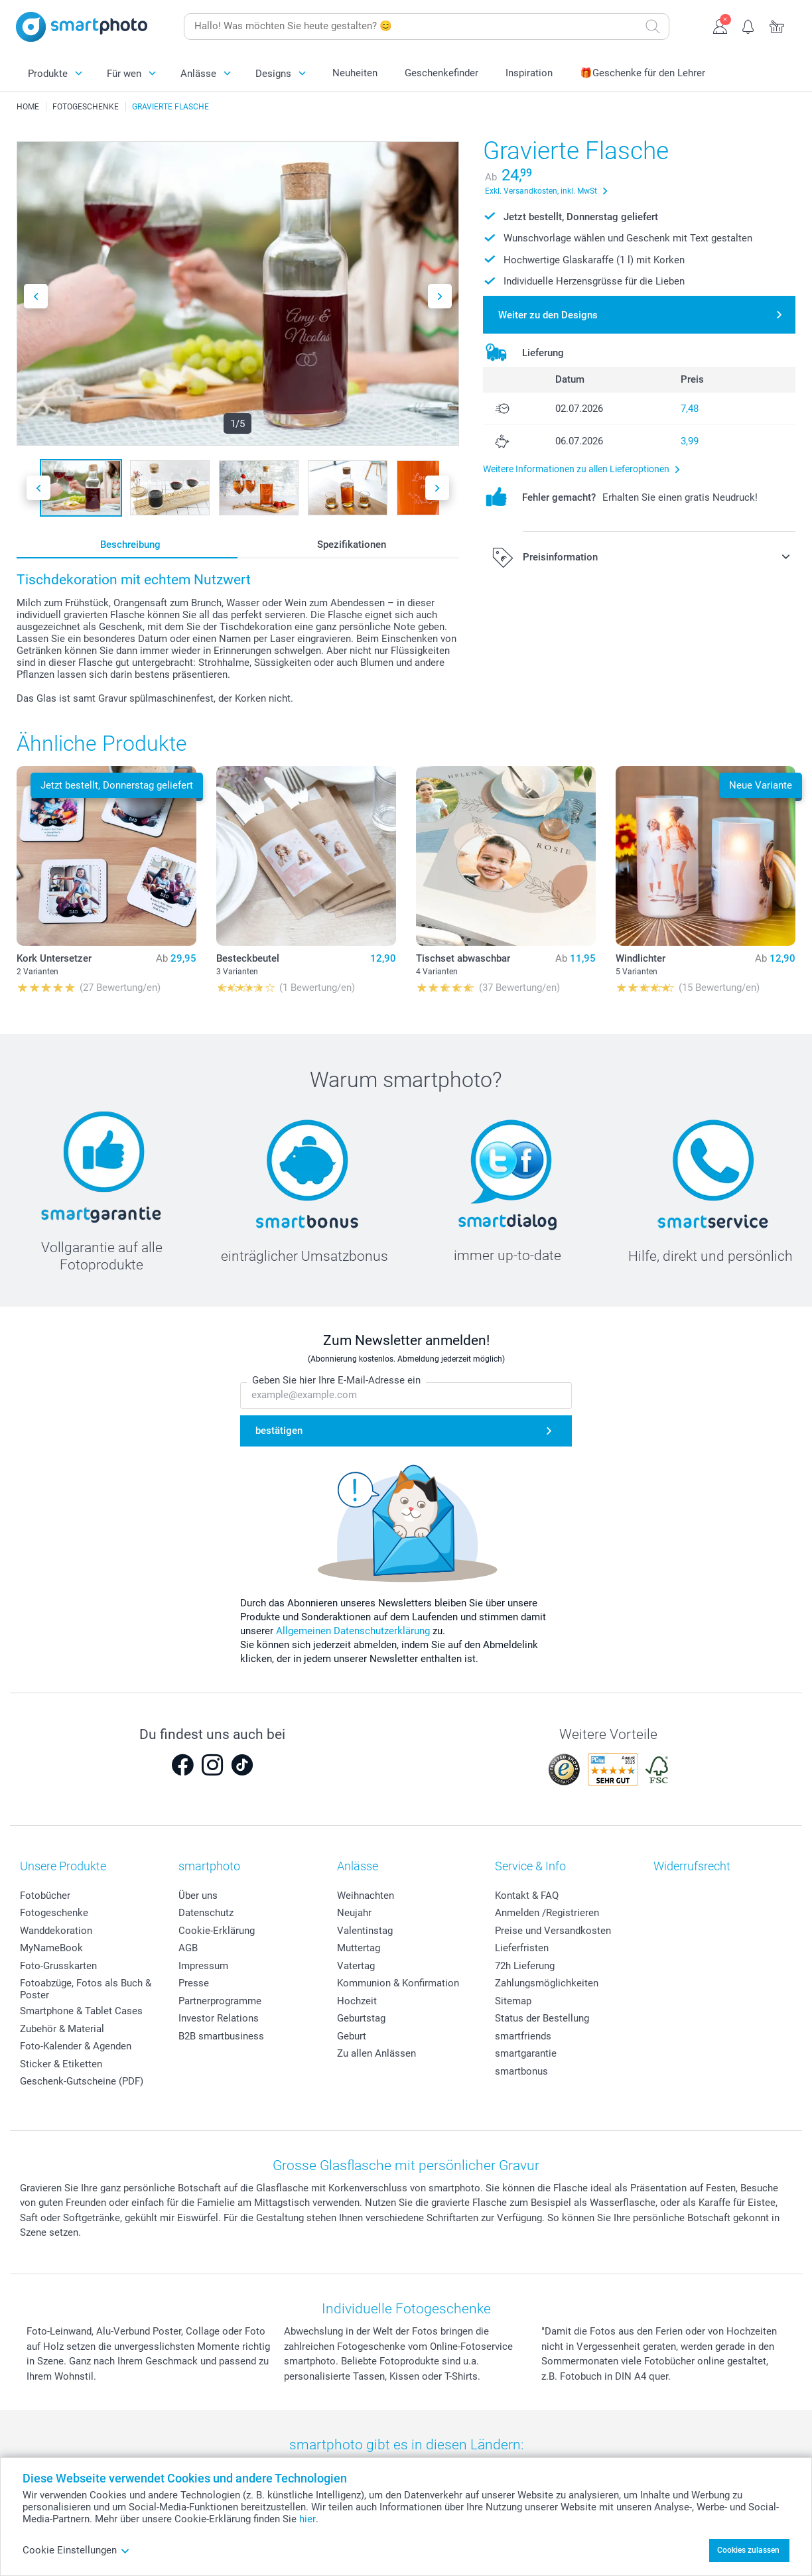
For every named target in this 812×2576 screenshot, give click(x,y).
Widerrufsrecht (691, 1866)
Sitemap (513, 2001)
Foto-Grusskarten (58, 1966)
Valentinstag (365, 1931)
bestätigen (279, 1431)
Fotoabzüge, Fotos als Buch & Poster (85, 1989)
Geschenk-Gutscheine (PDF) (81, 2081)
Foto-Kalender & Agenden (75, 2046)
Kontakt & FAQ (527, 1895)
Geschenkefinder (441, 73)
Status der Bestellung (542, 2018)
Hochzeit (357, 2001)
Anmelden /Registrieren (547, 1913)
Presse (193, 1983)
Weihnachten (365, 1895)
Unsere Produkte (63, 1866)
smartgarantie (526, 2053)
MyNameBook (51, 1948)
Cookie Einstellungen (76, 2550)
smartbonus (521, 2071)
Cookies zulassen (748, 2550)
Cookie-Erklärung (216, 1931)
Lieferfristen (522, 1948)
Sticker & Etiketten (61, 2064)
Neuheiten (354, 73)
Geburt (351, 2036)
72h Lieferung (525, 1966)
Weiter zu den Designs (548, 315)
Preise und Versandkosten (553, 1931)
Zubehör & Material (62, 2029)
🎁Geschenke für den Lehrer (642, 73)
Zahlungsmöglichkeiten (546, 1983)
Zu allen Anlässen (376, 2053)
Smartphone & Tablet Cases (81, 2011)
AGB (188, 1948)
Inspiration (529, 73)
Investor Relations (218, 2018)
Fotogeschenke (54, 1913)
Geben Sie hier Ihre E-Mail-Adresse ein (336, 1381)
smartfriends (523, 2036)
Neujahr (354, 1913)
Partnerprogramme (219, 2001)
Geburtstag (361, 2018)
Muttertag (358, 1948)
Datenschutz (206, 1913)
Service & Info (530, 1866)
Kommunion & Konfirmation (398, 1983)
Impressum (203, 1966)
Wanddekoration (56, 1931)
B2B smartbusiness (221, 2036)
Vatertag (356, 1966)
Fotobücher (45, 1895)
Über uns (198, 1895)
